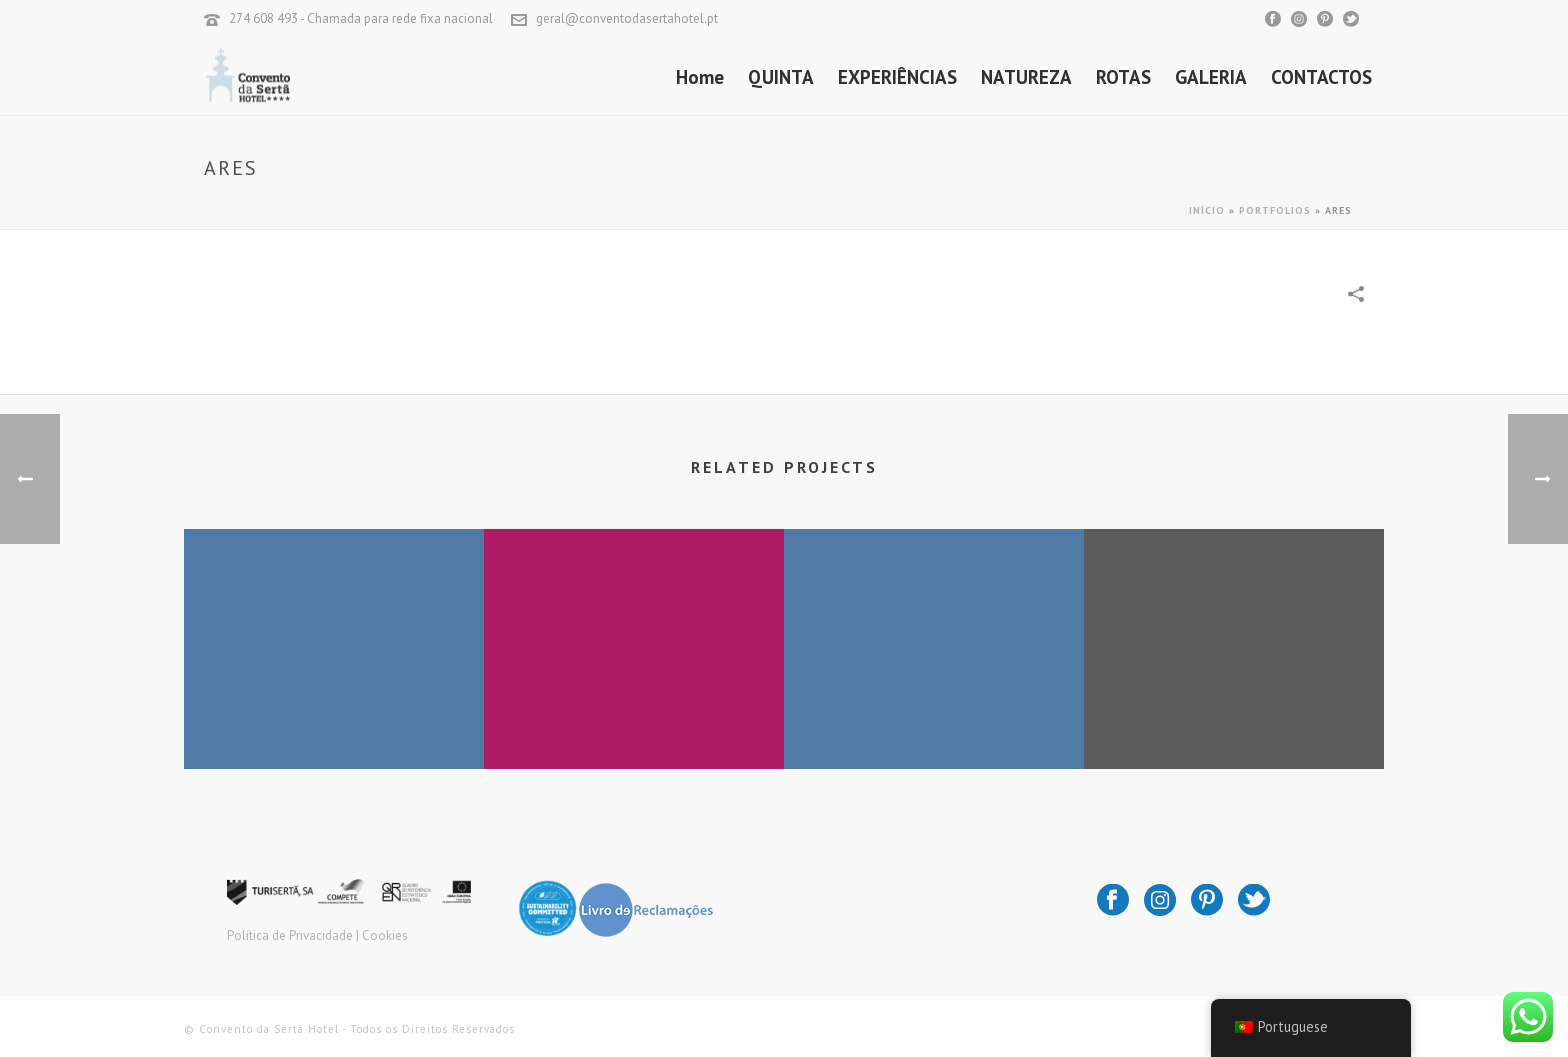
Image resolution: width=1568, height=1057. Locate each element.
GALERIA (1211, 77)
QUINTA (781, 77)
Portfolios (1275, 210)
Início (1207, 210)
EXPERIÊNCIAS (897, 77)
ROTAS (1123, 77)
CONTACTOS (1321, 77)
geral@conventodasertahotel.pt (627, 18)
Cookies (385, 935)
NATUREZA (1026, 77)
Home (700, 77)
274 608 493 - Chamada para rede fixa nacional (361, 18)
